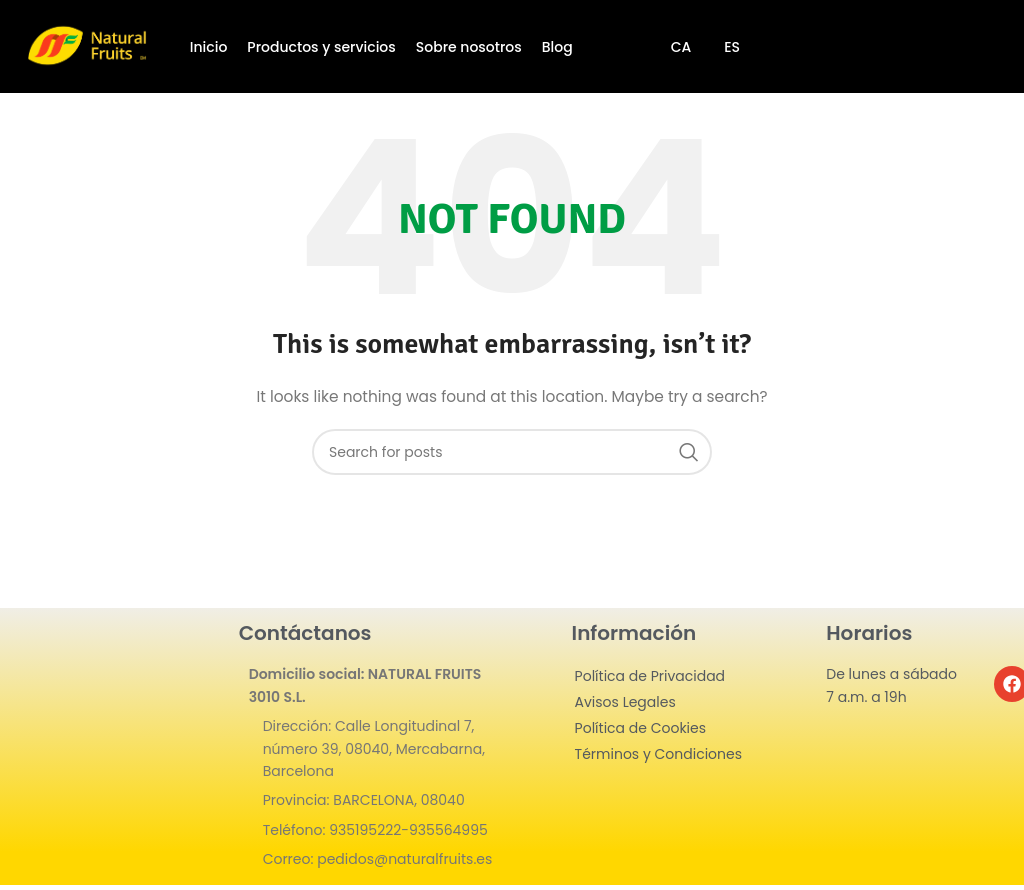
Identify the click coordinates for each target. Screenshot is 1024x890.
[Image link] (105, 726)
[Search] (512, 452)
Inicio (209, 47)
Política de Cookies (640, 728)
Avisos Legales (625, 702)
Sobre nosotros (469, 47)
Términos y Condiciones (658, 754)
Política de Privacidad (650, 676)
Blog (557, 47)
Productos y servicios (321, 47)
